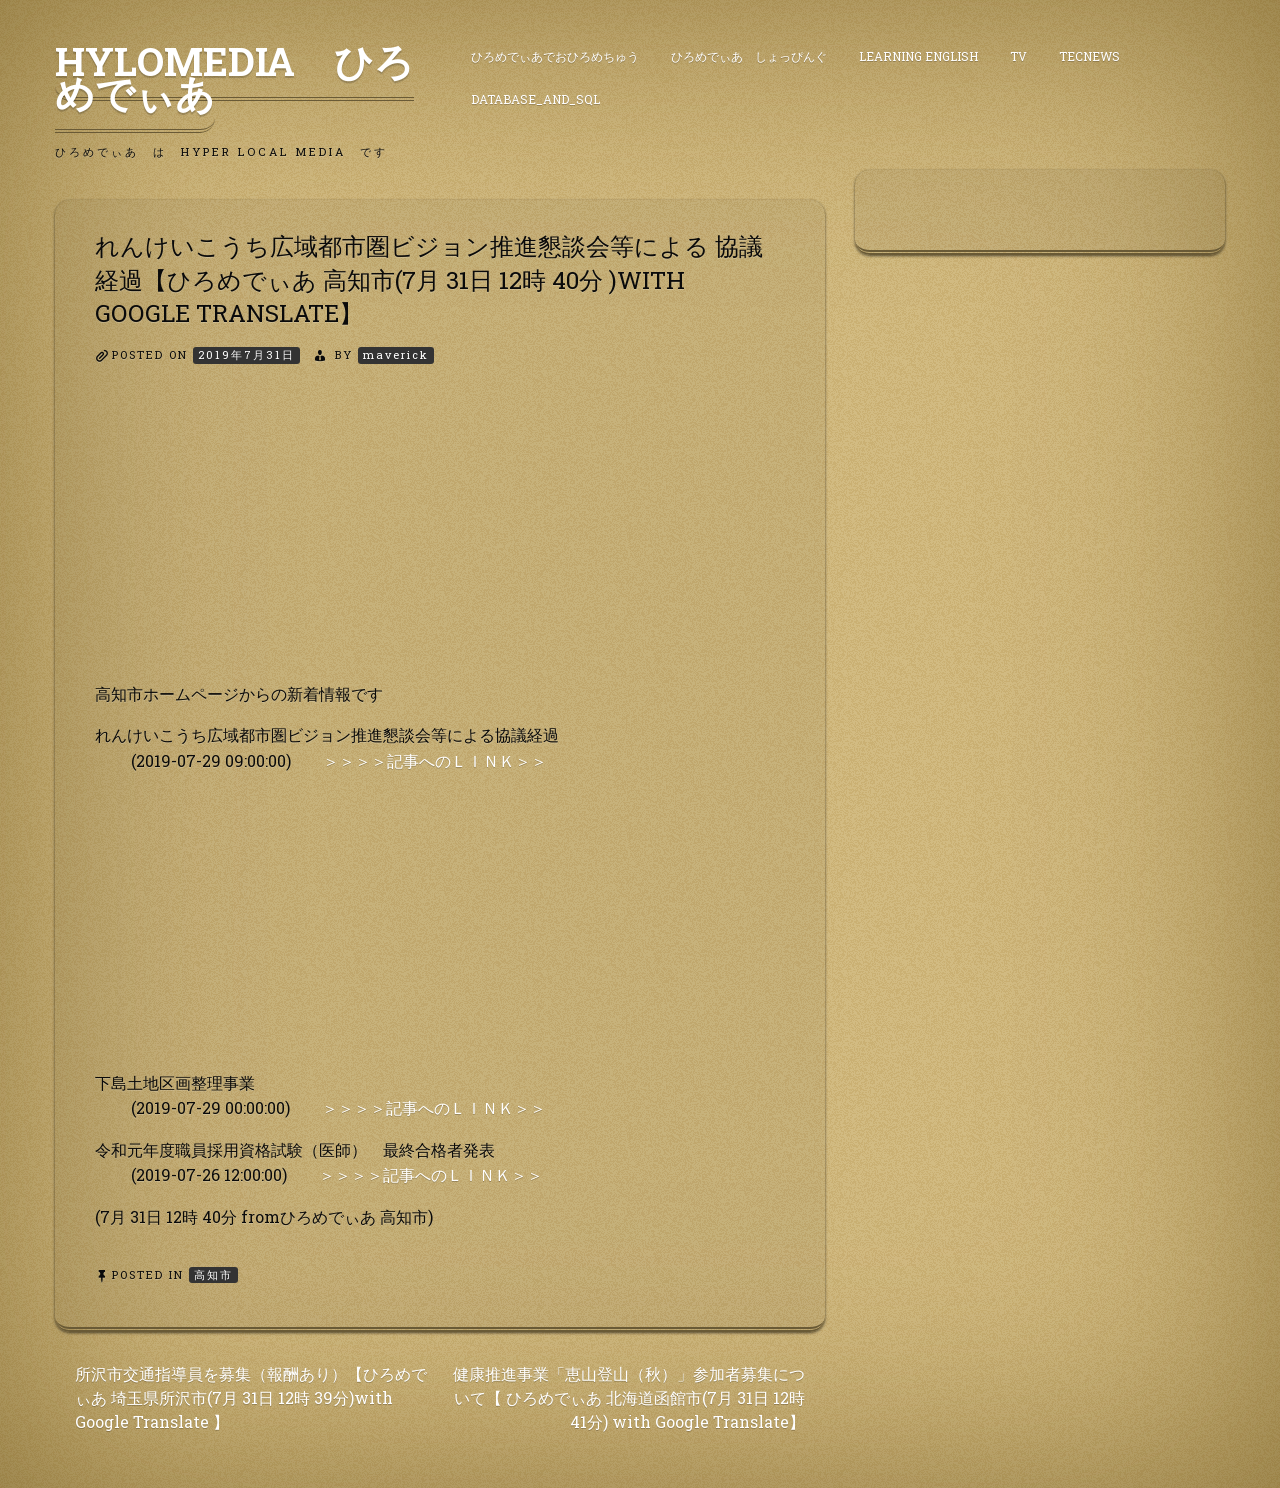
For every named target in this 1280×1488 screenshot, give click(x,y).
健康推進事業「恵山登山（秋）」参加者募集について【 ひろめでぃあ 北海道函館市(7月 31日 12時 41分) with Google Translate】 (629, 1397)
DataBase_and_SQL (535, 99)
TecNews (1089, 56)
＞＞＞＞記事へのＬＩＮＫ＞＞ (435, 760)
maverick (396, 354)
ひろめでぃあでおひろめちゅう (555, 56)
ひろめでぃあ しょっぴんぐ (749, 56)
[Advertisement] (440, 541)
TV (1018, 56)
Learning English (918, 56)
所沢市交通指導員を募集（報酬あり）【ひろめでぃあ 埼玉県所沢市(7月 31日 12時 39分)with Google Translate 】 (251, 1397)
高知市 (213, 1274)
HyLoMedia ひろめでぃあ (234, 77)
